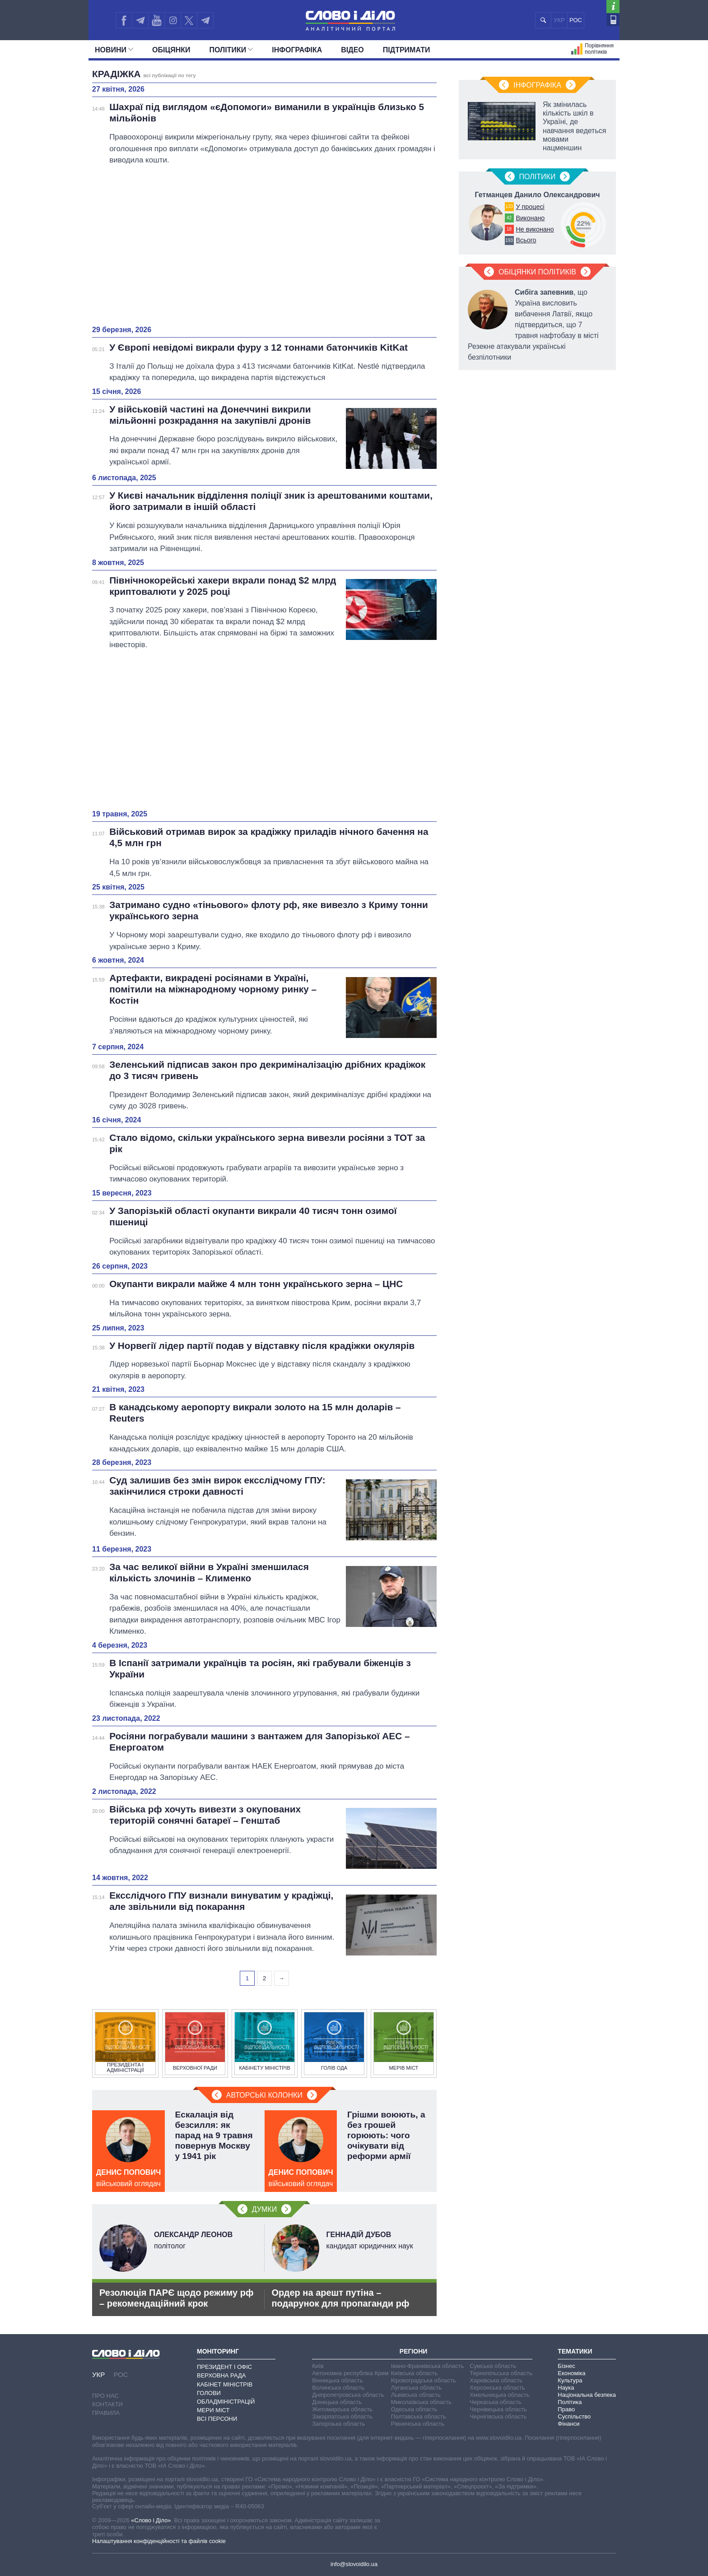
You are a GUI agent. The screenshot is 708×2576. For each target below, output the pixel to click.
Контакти (107, 2404)
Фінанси (568, 2423)
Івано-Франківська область (427, 2366)
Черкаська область (496, 2402)
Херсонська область (497, 2387)
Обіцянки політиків (537, 272)
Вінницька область (337, 2380)
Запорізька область (338, 2423)
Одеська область (414, 2409)
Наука (566, 2387)
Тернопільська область (501, 2373)
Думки (264, 2209)
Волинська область (338, 2387)
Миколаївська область (421, 2402)
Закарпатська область (342, 2416)
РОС (575, 20)
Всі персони (217, 2418)
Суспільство (574, 2416)
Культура (570, 2380)
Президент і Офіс (224, 2366)
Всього (526, 240)
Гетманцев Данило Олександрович (537, 195)
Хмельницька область (499, 2394)
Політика (570, 2402)
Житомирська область (342, 2409)
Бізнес (566, 2366)
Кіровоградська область (423, 2380)
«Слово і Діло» (151, 2520)
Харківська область (496, 2380)
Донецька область (337, 2402)
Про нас (105, 2395)
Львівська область (416, 2394)
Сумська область (493, 2366)
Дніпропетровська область (348, 2394)
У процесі (530, 206)
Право (566, 2409)
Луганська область (416, 2387)
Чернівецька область (498, 2409)
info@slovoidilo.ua (354, 2564)
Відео (352, 50)
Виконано (530, 218)
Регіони (414, 2351)
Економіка (571, 2373)
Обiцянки (171, 50)
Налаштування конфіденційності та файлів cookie (159, 2541)
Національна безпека (587, 2394)
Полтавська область (418, 2416)
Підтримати (406, 50)
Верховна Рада (221, 2375)
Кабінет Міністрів (224, 2384)
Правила (106, 2412)
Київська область (414, 2373)
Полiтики (231, 50)
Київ (317, 2366)
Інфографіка (297, 50)
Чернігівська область (498, 2416)
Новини (114, 50)
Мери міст (213, 2410)
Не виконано (535, 229)
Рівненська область (417, 2423)
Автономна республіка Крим (350, 2373)
